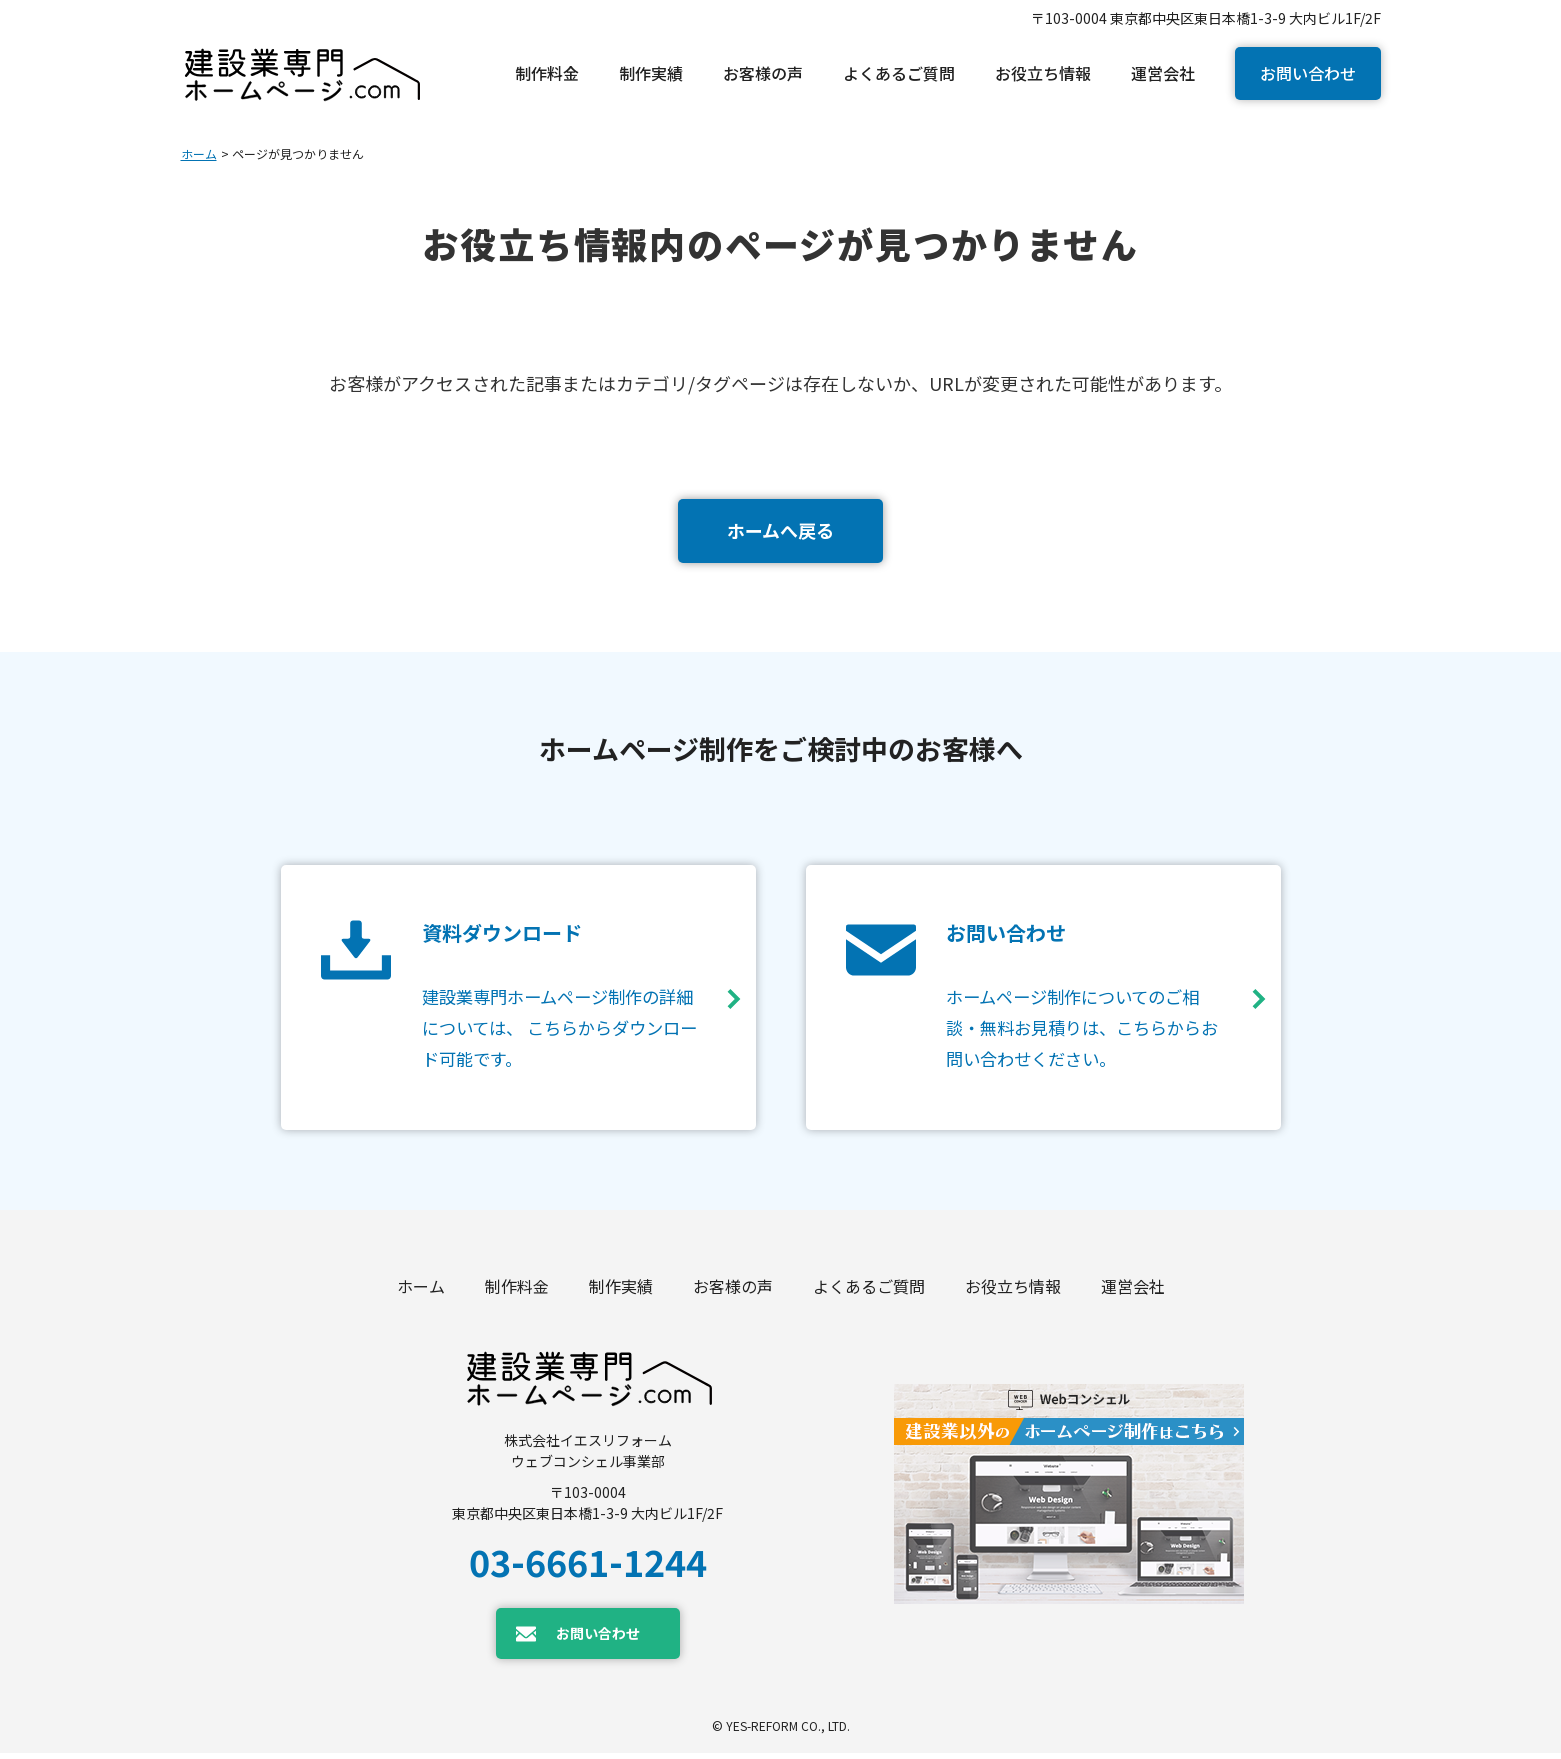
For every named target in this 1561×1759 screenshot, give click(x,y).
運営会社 (1133, 1292)
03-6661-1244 (588, 1567)
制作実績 (621, 1292)
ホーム (199, 153)
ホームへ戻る (780, 530)
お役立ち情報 (1013, 1292)
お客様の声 (733, 1292)
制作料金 (517, 1292)
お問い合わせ (1308, 73)
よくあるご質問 (869, 1292)
